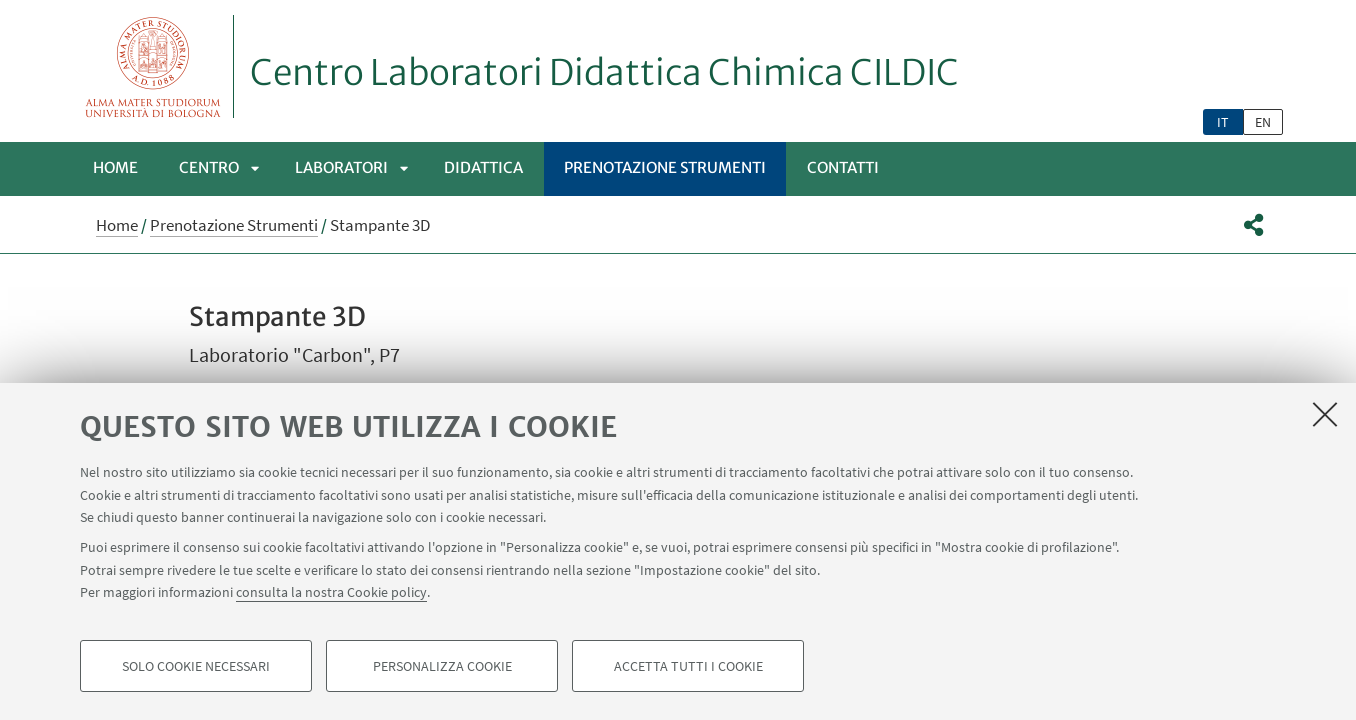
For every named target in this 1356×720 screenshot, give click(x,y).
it (1223, 122)
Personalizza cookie (442, 666)
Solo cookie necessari (196, 666)
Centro (209, 167)
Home (115, 167)
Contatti (843, 167)
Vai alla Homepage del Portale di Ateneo (153, 66)
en (1263, 122)
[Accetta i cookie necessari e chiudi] (1325, 414)
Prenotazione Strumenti (665, 167)
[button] (1253, 225)
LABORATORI (341, 167)
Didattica (483, 167)
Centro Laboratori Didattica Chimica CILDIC (604, 73)
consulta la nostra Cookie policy (331, 592)
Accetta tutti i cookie (688, 666)
